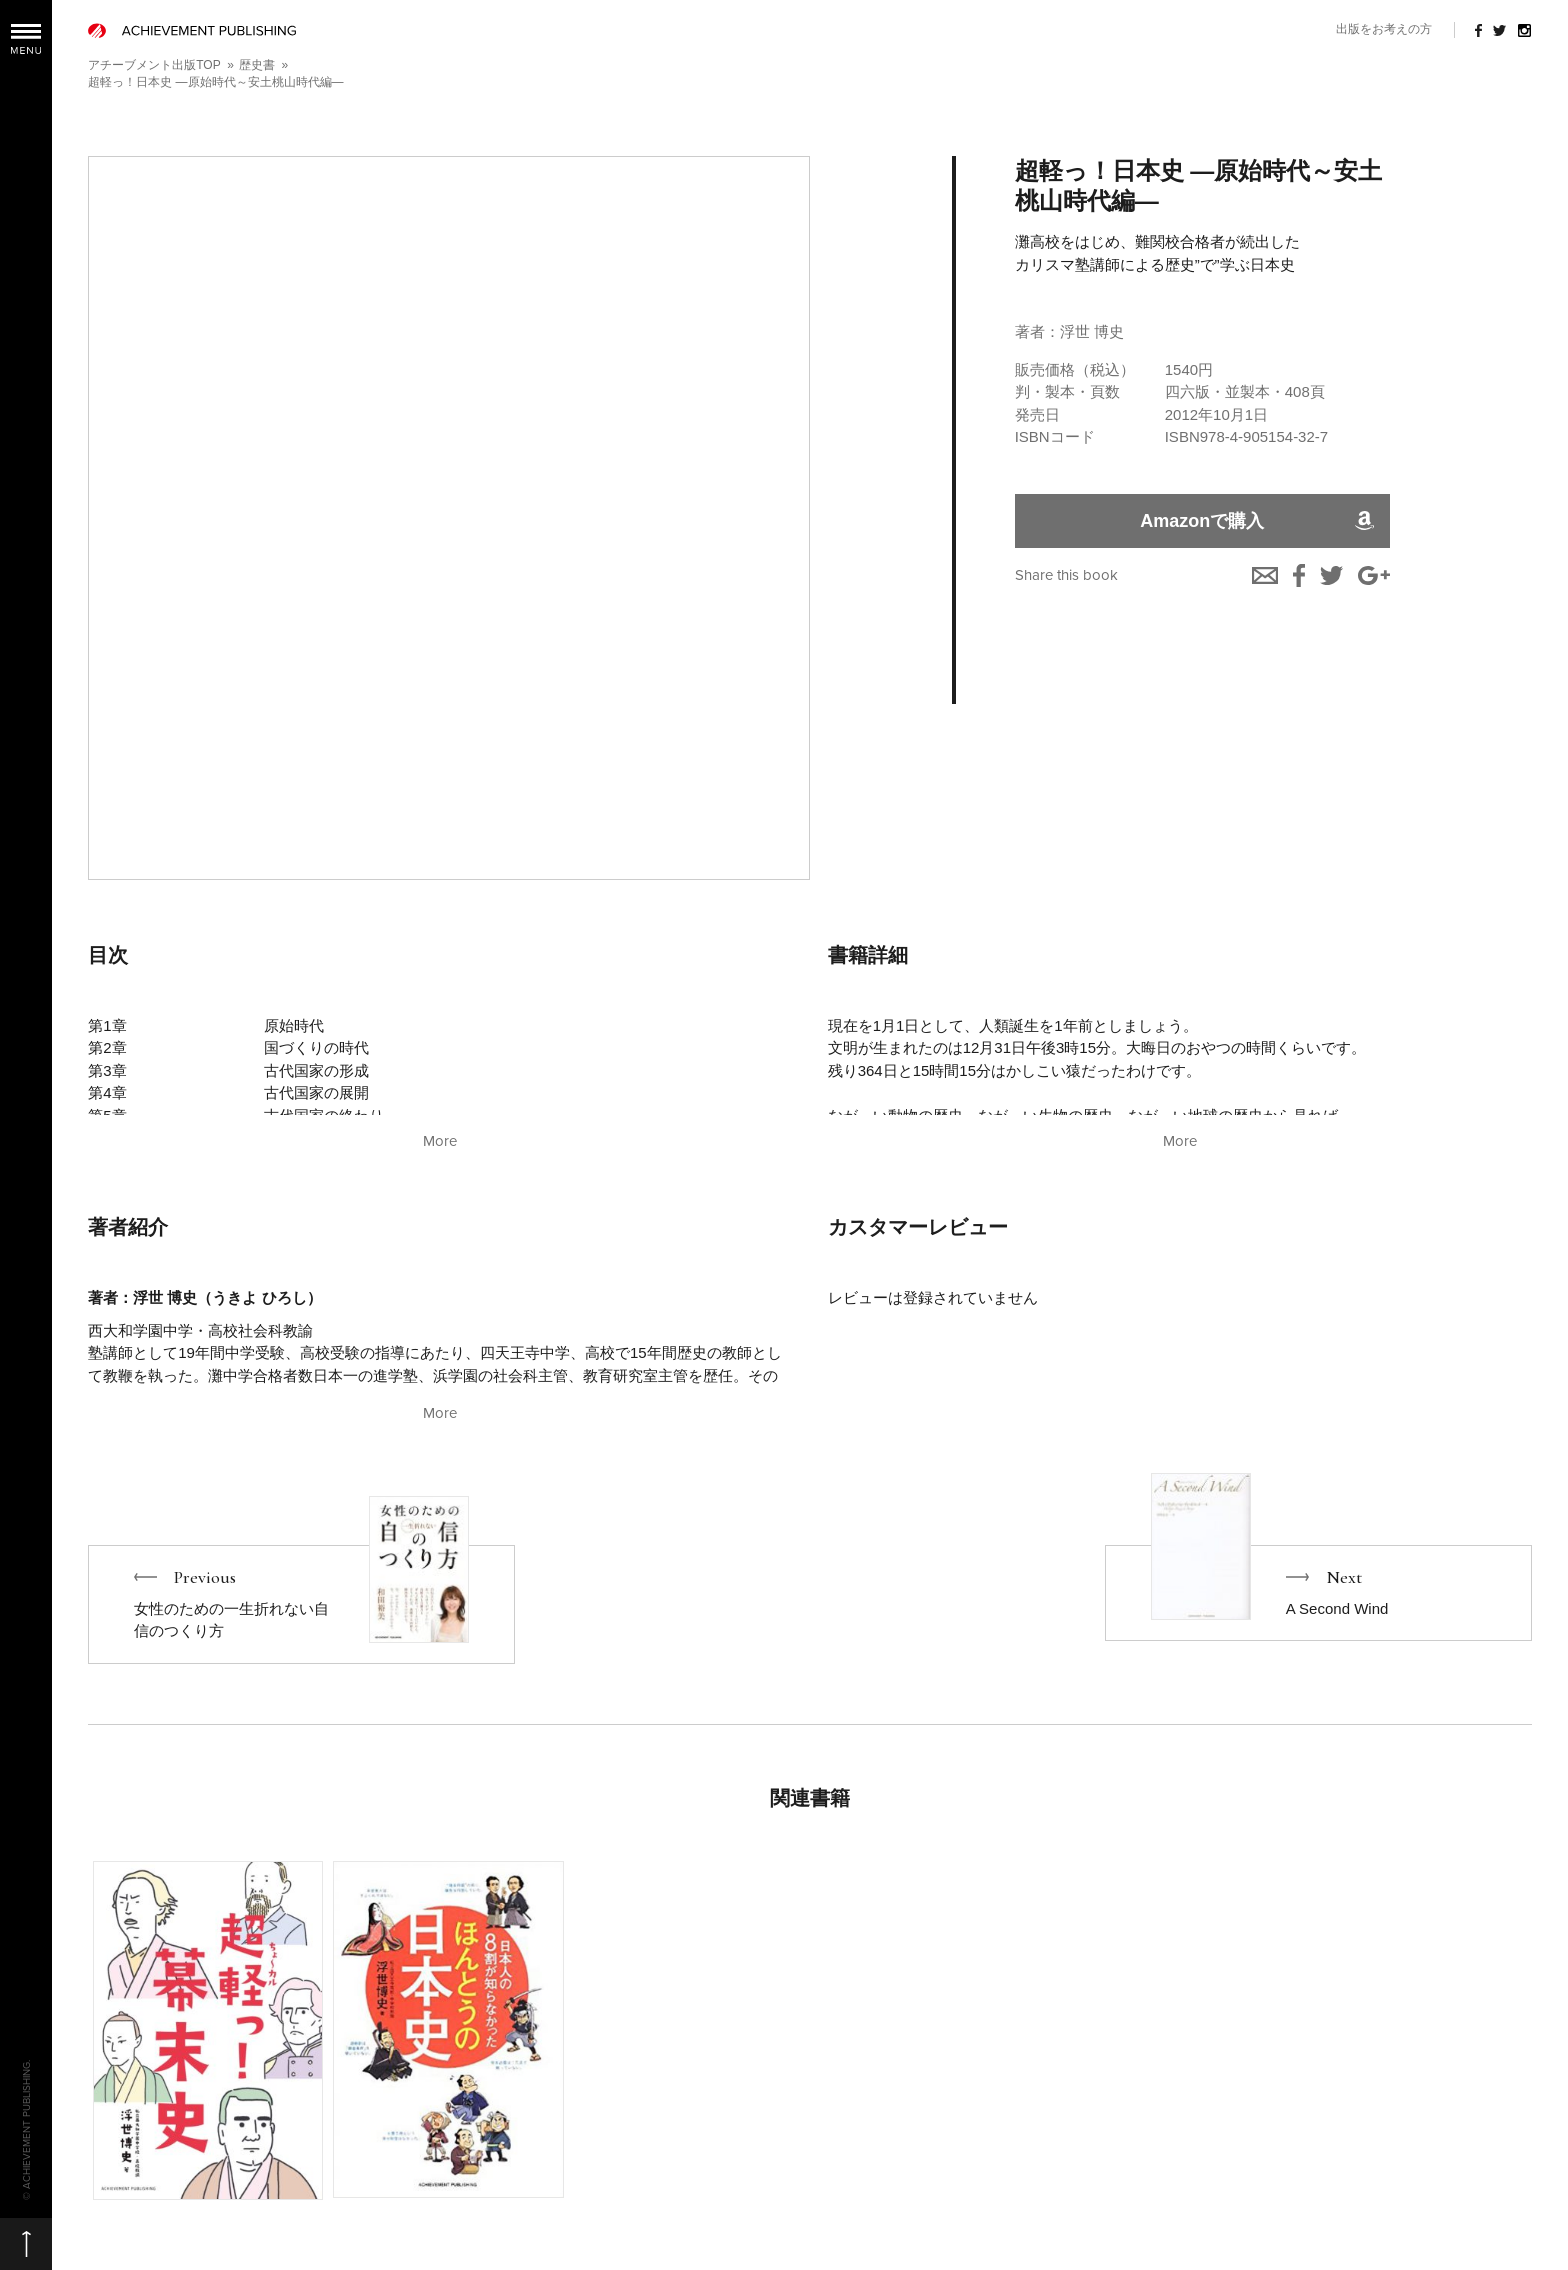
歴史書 (257, 65)
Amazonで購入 (1202, 521)
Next (1318, 1593)
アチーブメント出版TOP (154, 65)
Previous (301, 1604)
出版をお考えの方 (1384, 29)
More (440, 1141)
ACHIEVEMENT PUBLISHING (192, 30)
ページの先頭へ (26, 2244)
